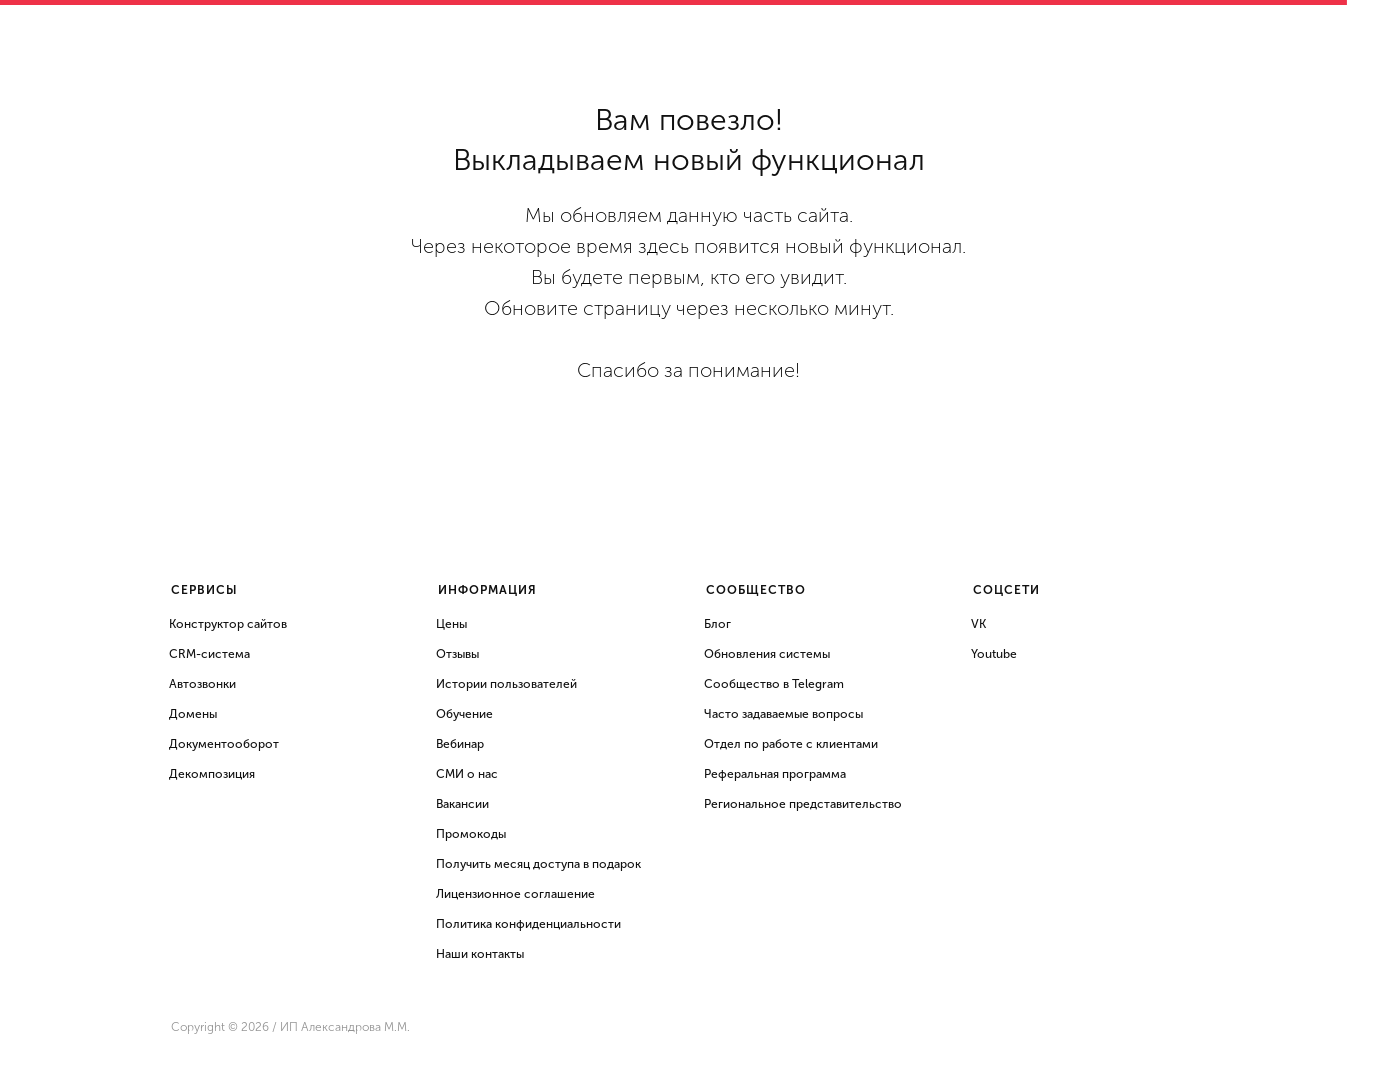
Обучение (464, 714)
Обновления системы (767, 654)
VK (978, 624)
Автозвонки (202, 684)
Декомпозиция (212, 774)
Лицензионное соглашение (515, 894)
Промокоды (471, 834)
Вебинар (460, 744)
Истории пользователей (506, 684)
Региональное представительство (803, 804)
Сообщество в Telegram (774, 684)
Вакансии (462, 804)
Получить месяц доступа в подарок (538, 864)
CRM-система (209, 654)
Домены (193, 714)
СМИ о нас (467, 774)
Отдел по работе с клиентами (791, 744)
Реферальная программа (775, 774)
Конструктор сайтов (228, 624)
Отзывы (457, 654)
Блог (717, 624)
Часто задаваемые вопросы (783, 714)
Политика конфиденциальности (528, 924)
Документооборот (224, 744)
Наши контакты (480, 954)
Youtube (994, 654)
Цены (451, 624)
